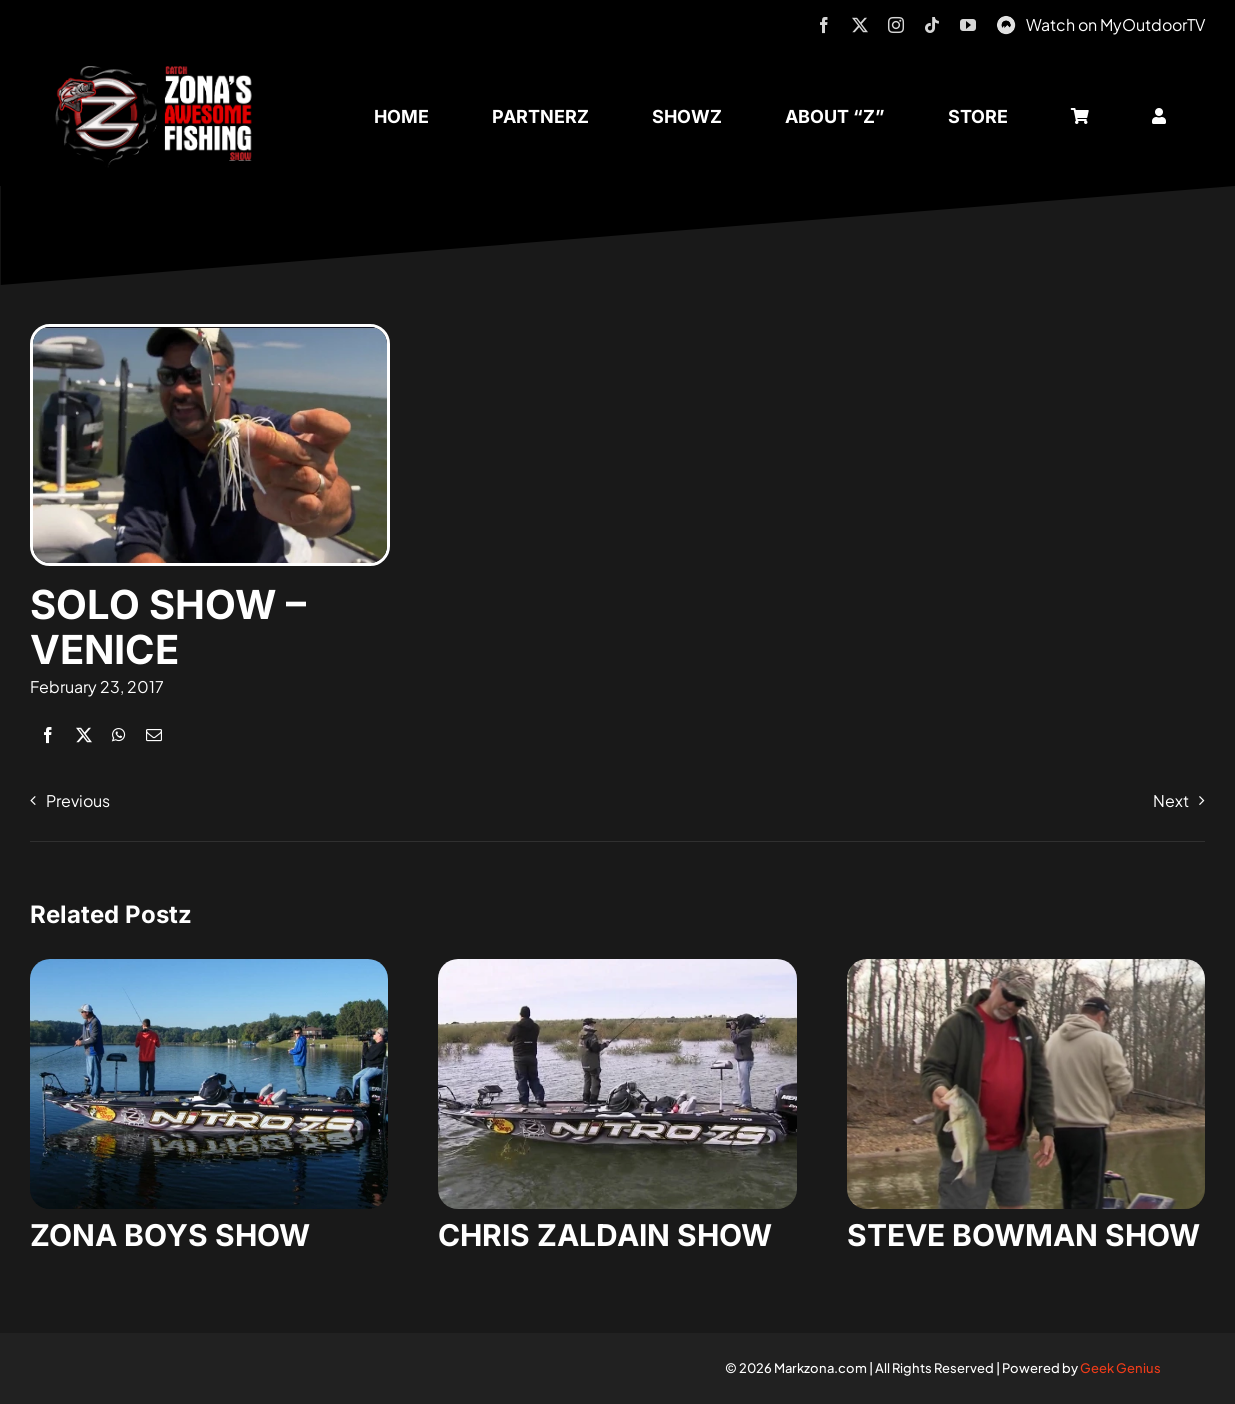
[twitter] (860, 25)
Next (1171, 800)
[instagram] (896, 25)
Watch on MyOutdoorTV (1115, 24)
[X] (84, 734)
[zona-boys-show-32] (209, 966)
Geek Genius (1120, 1368)
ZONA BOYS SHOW (170, 1235)
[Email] (154, 734)
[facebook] (824, 25)
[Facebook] (48, 734)
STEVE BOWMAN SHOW (1023, 1235)
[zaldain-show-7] (617, 966)
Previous (78, 800)
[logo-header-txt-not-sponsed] (159, 72)
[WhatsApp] (119, 734)
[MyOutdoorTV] (1006, 22)
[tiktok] (932, 25)
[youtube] (968, 25)
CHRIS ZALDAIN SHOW (605, 1235)
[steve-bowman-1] (1026, 966)
